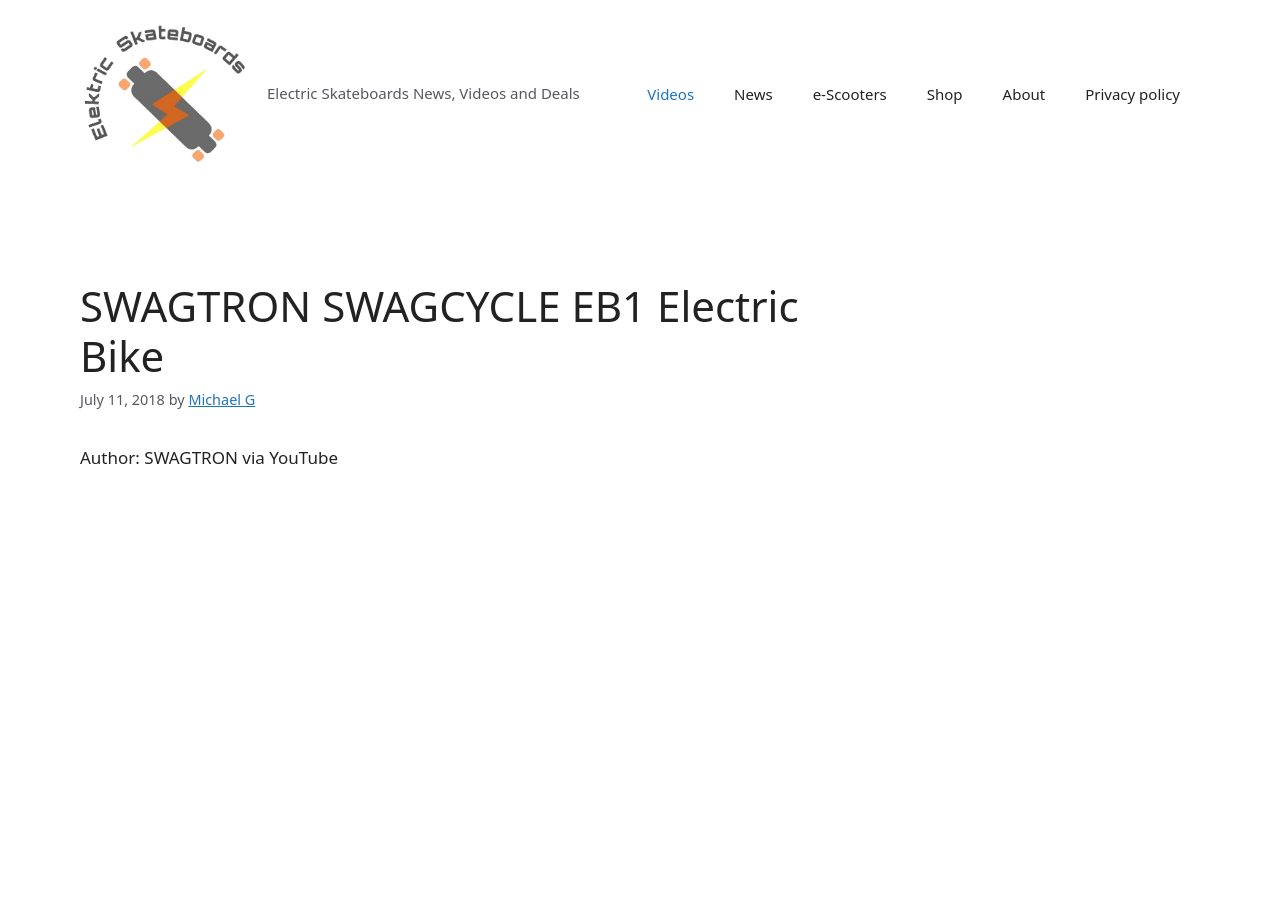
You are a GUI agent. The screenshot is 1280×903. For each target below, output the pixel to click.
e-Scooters (850, 94)
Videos (670, 94)
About (1024, 94)
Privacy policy (1132, 94)
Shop (945, 94)
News (753, 94)
